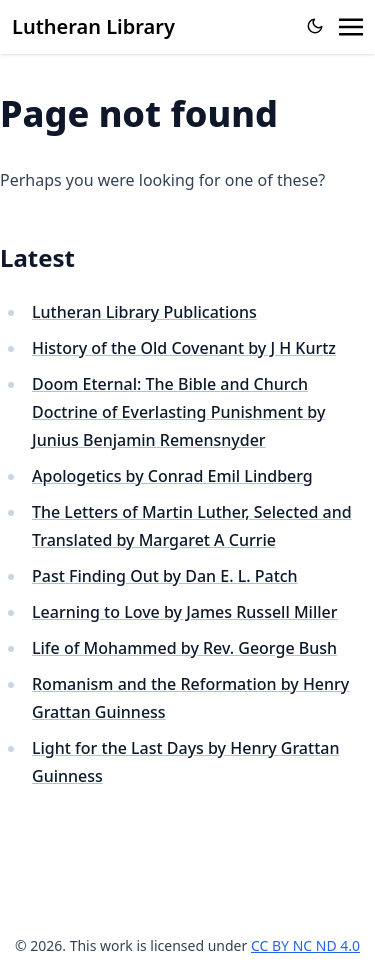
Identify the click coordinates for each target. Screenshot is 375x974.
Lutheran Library (93, 26)
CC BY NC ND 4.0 (305, 945)
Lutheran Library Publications (144, 312)
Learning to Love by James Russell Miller (185, 612)
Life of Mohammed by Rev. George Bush (184, 648)
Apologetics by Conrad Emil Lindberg (172, 476)
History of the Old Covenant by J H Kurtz (184, 348)
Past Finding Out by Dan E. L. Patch (165, 576)
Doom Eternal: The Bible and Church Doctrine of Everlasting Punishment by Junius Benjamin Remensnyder (178, 412)
